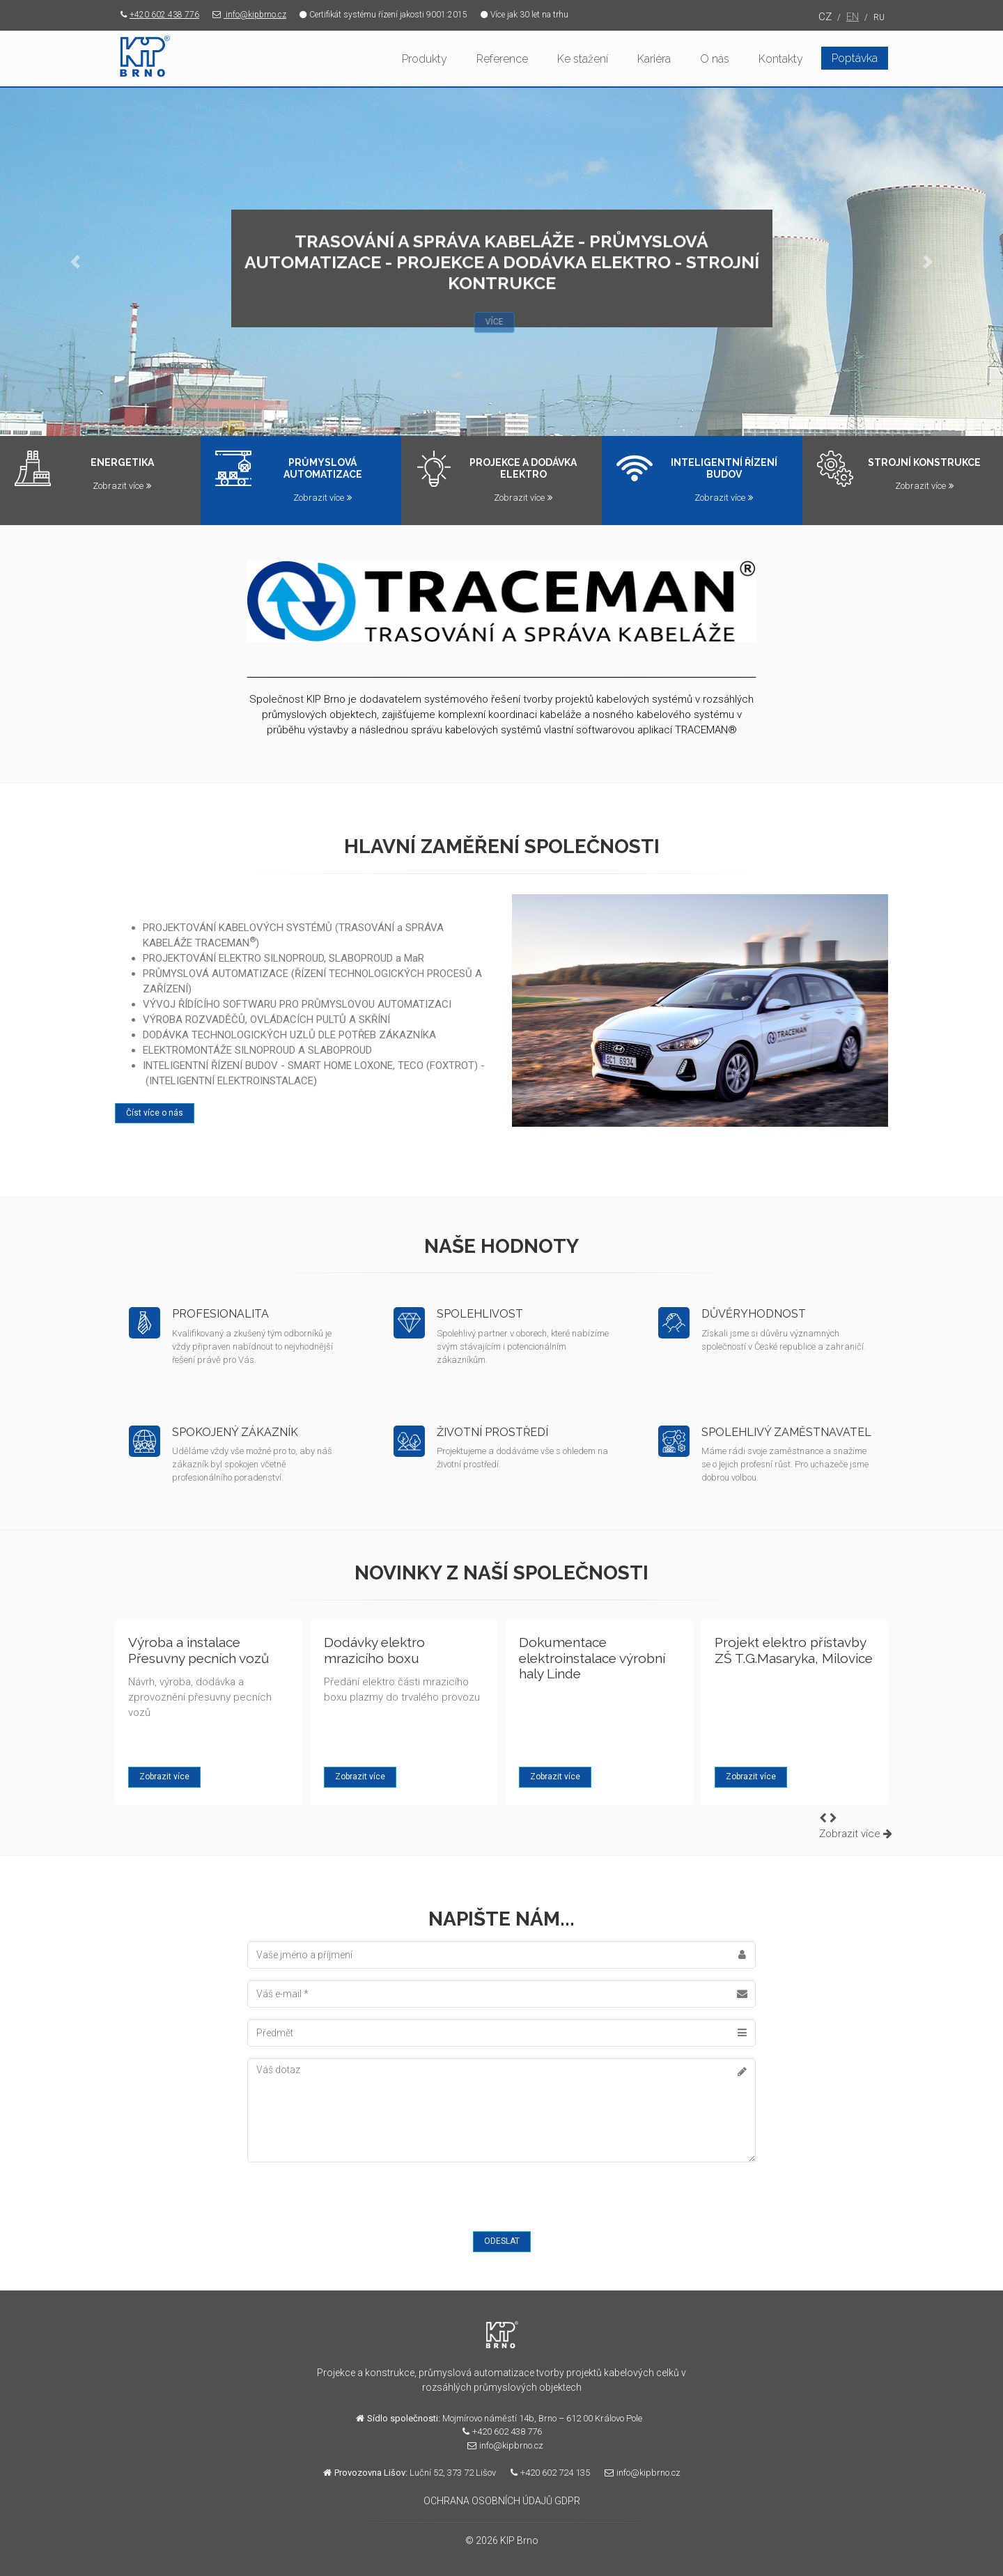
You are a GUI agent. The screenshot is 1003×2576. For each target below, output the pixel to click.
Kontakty (781, 58)
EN (852, 16)
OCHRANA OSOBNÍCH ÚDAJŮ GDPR (501, 2500)
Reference (502, 58)
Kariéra (654, 58)
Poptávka (855, 58)
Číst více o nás (154, 1113)
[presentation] (353, 2200)
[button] (75, 262)
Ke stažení (582, 58)
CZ (825, 16)
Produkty (424, 58)
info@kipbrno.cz (246, 14)
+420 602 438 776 (157, 14)
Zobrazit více (122, 486)
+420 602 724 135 (547, 2472)
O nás (714, 58)
